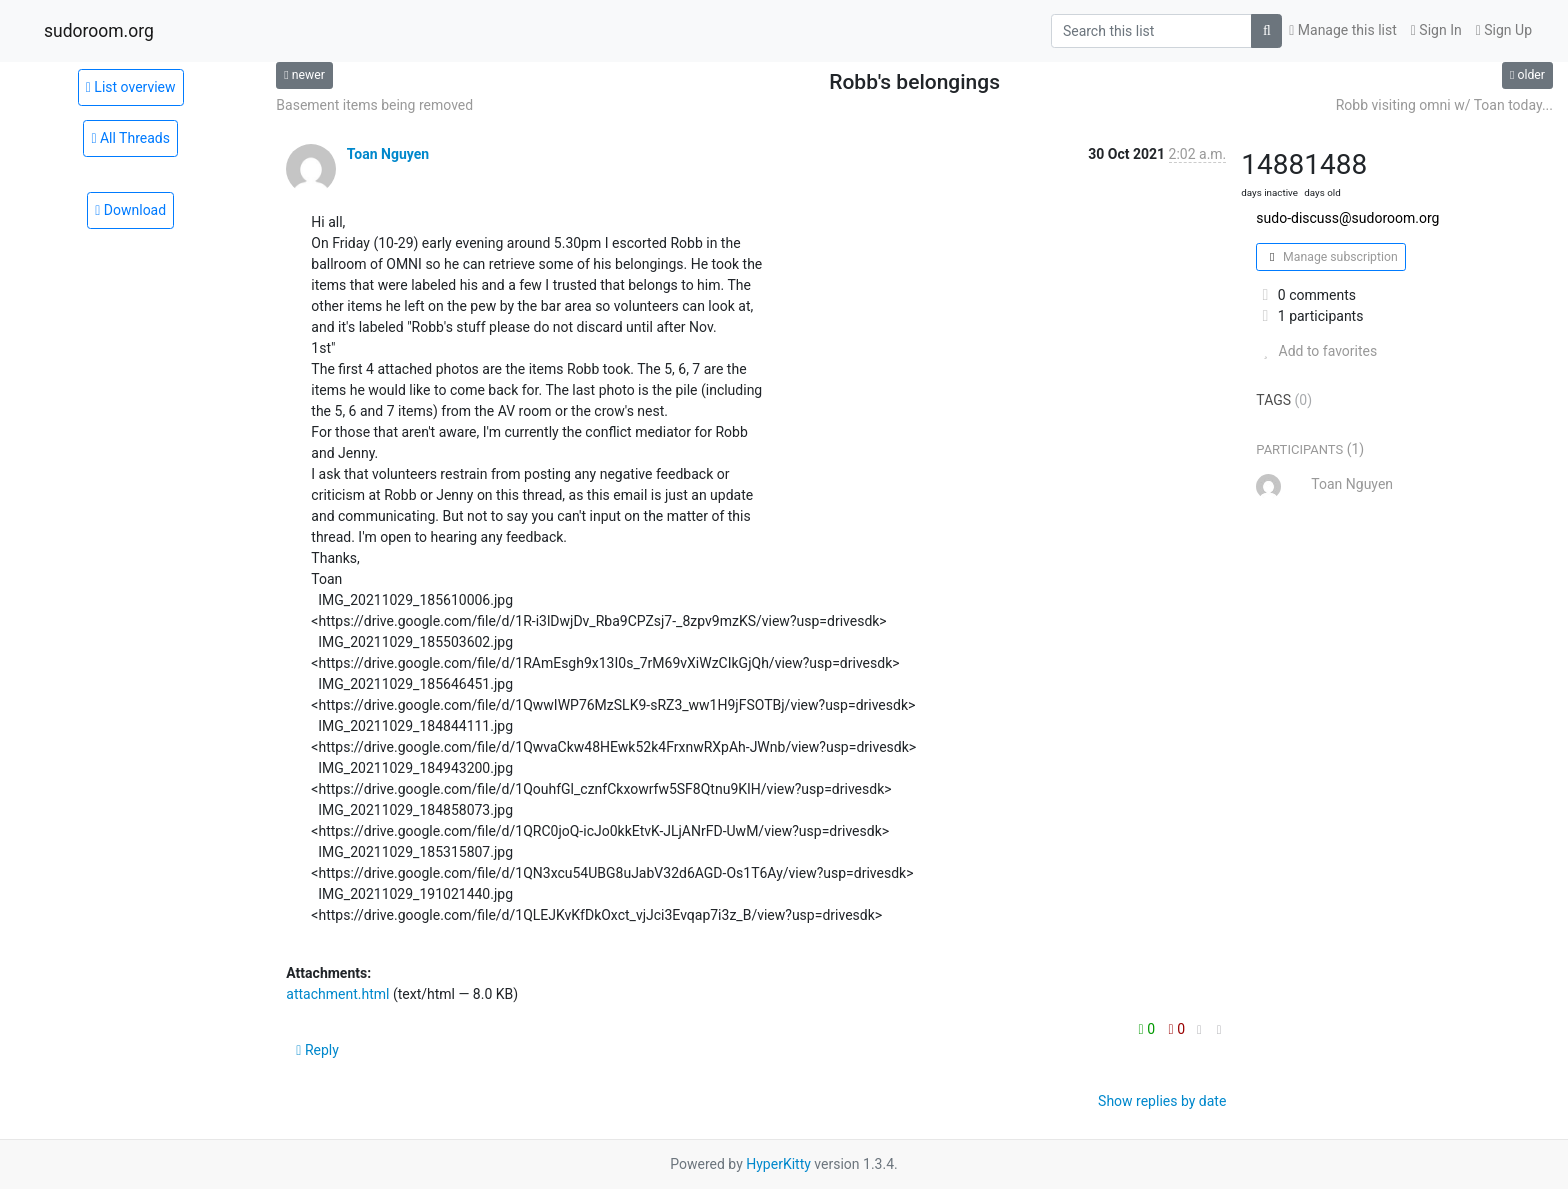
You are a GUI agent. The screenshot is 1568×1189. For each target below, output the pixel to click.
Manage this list (1343, 30)
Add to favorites (1316, 351)
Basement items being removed (374, 105)
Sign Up (1504, 30)
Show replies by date (1162, 1101)
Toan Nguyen (388, 154)
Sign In (1436, 30)
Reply (317, 1050)
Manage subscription (1330, 257)
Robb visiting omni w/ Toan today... (1444, 105)
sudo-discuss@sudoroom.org (1347, 218)
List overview (131, 87)
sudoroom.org (99, 31)
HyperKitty (778, 1164)
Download (130, 210)
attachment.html (337, 994)
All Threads (130, 138)
